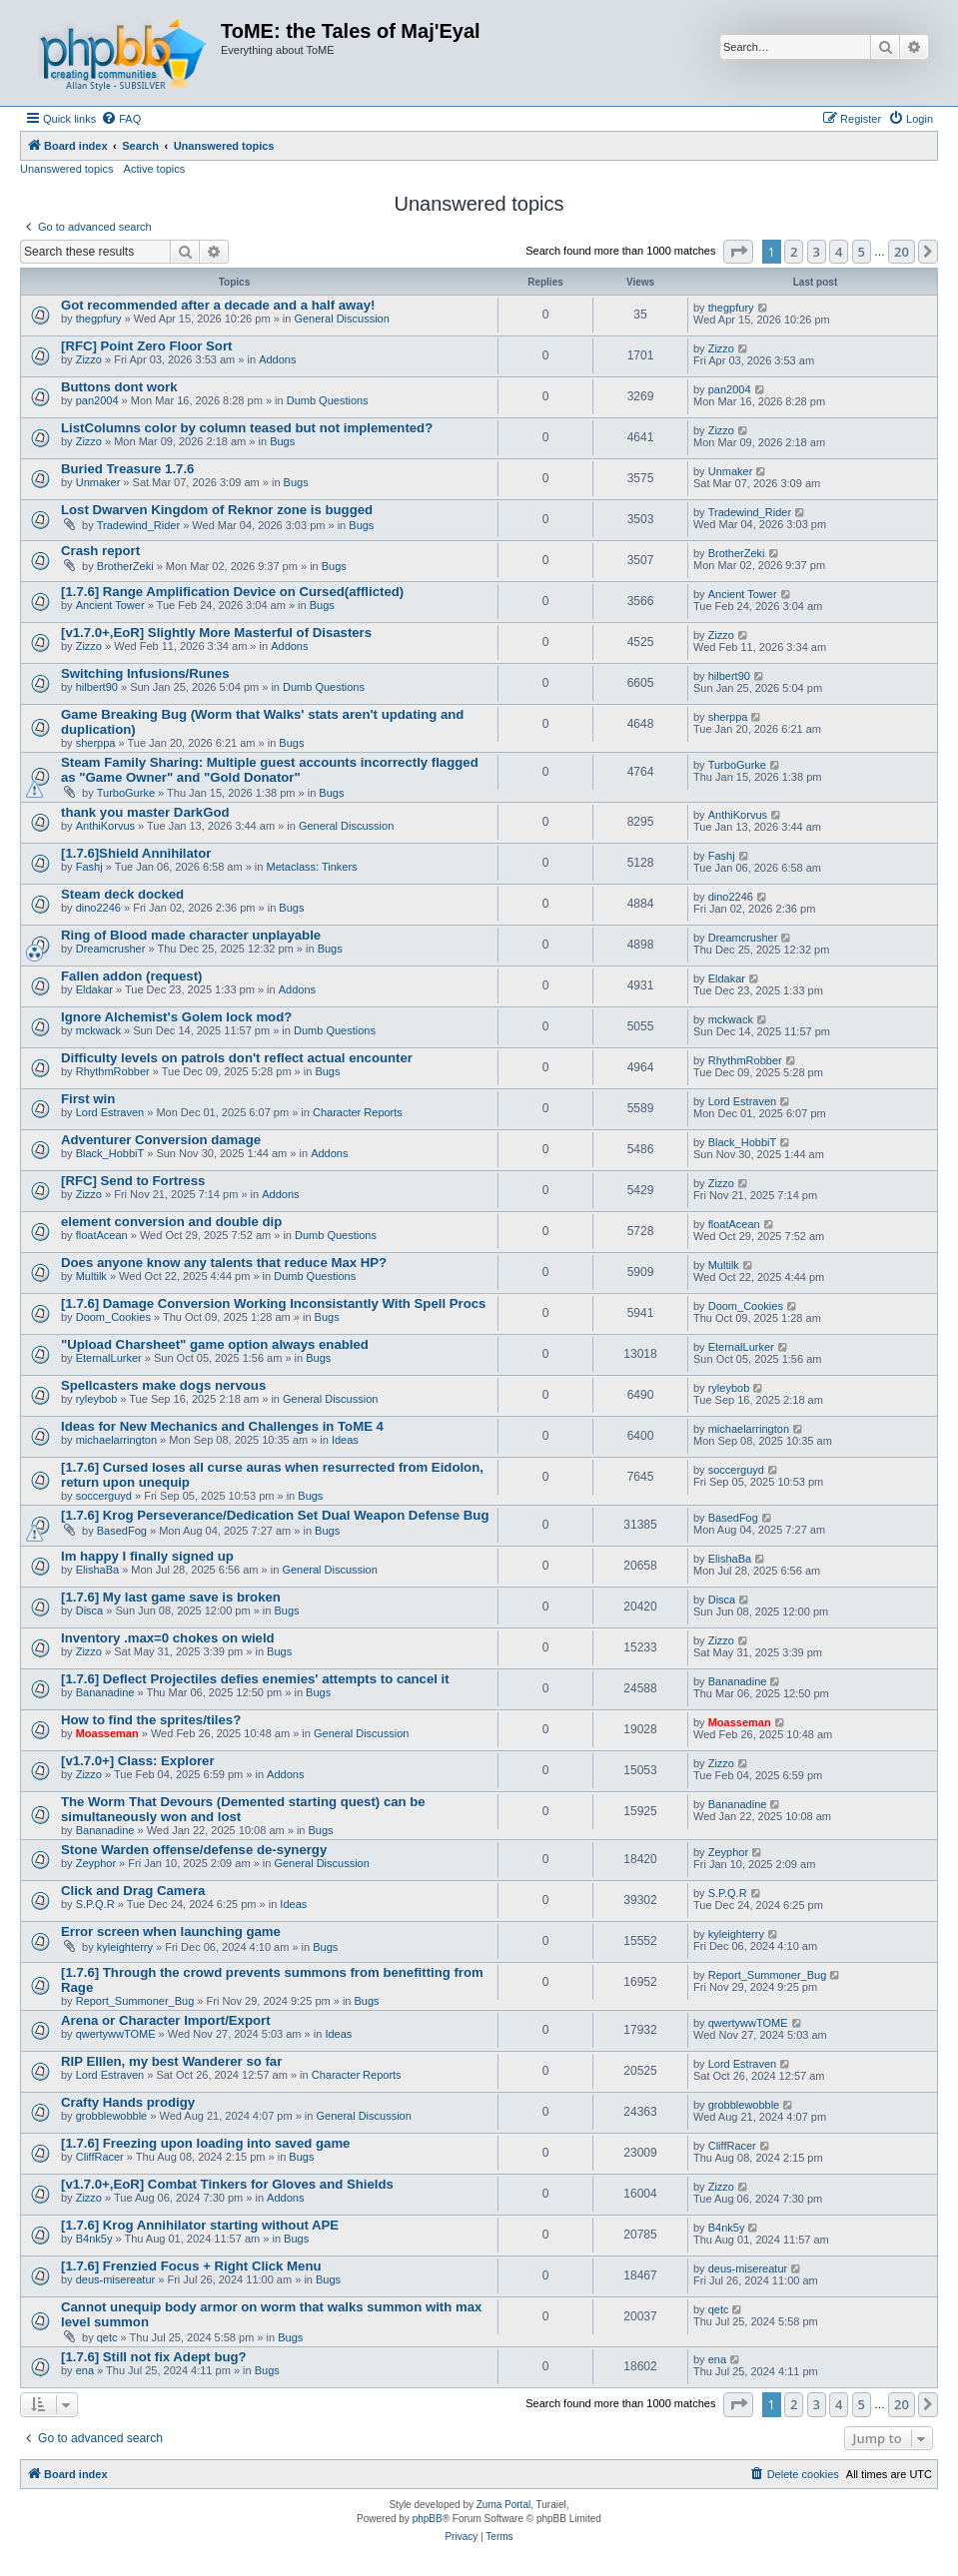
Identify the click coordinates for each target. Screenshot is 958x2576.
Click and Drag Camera (133, 1890)
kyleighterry (125, 1947)
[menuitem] (121, 119)
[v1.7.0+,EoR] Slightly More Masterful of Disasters (216, 632)
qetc (107, 2337)
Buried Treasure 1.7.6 (127, 468)
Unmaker (98, 482)
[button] (738, 252)
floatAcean (102, 1235)
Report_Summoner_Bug (135, 2001)
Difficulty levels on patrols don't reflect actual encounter (237, 1057)
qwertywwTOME (116, 2034)
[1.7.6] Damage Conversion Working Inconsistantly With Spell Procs (273, 1303)
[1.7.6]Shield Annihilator (136, 853)
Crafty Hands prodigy (128, 2102)
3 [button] (816, 252)
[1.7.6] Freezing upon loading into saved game (205, 2143)
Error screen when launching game (171, 1931)
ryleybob (97, 1399)
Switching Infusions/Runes (145, 673)
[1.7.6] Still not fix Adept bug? (154, 2356)
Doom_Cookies (113, 1317)
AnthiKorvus (105, 826)
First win (88, 1098)
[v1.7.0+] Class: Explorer (138, 1760)
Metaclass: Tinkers (312, 867)
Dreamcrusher (111, 949)
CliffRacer (100, 2157)
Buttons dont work (119, 386)
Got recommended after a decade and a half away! (218, 305)
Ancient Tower (110, 605)
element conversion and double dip (171, 1221)
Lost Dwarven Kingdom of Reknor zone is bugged (217, 509)
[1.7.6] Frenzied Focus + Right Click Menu (191, 2265)
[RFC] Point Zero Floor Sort (146, 345)
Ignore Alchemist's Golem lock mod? (176, 1016)
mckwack (98, 1030)
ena (85, 2370)
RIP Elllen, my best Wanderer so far (171, 2061)
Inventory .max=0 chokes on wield (168, 1637)
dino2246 (98, 908)
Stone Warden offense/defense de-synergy (194, 1849)
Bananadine (105, 1692)
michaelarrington (116, 1440)
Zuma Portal (503, 2504)
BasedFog (122, 1531)
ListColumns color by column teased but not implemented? (247, 427)
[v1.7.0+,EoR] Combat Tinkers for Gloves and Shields (227, 2184)
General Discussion (341, 318)
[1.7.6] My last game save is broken (171, 1597)
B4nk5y (94, 2239)
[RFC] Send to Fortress (133, 1180)
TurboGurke (126, 793)
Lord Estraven (110, 1112)
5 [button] (861, 252)
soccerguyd (104, 1496)
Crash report (100, 550)
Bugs (282, 441)
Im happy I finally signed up (147, 1556)
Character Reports (358, 1112)
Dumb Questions (328, 400)
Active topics (155, 169)
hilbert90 (97, 687)
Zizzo (89, 359)
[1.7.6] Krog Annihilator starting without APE (200, 2225)
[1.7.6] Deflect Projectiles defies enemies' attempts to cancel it (255, 1678)
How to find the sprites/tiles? (151, 1719)
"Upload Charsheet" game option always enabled (215, 1344)
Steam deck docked (122, 894)
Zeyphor (96, 1863)
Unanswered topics (67, 169)
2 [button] (793, 252)
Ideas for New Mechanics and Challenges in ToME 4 (222, 1426)
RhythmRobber (113, 1071)
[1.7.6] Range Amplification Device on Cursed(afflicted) (232, 591)
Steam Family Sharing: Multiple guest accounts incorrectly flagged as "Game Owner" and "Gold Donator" (270, 770)
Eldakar (94, 989)
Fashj (89, 867)
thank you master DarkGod (145, 812)
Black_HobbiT (110, 1153)
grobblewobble (112, 2116)
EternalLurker (109, 1358)
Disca (90, 1610)
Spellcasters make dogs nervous (163, 1385)
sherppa (96, 743)
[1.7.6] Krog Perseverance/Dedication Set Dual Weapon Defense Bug (274, 1515)
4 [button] (838, 252)
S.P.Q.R (95, 1904)
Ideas (345, 1440)
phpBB (428, 2518)
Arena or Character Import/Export (166, 2020)
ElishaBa (97, 1570)
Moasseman (107, 1733)
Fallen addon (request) (131, 975)
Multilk (91, 1276)
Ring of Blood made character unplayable (191, 935)
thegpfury (99, 318)
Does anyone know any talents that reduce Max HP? (224, 1262)
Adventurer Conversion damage (161, 1139)
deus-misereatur (115, 2279)
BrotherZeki (125, 566)
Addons (277, 359)
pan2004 (97, 400)
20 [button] (901, 252)
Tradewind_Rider (138, 525)
